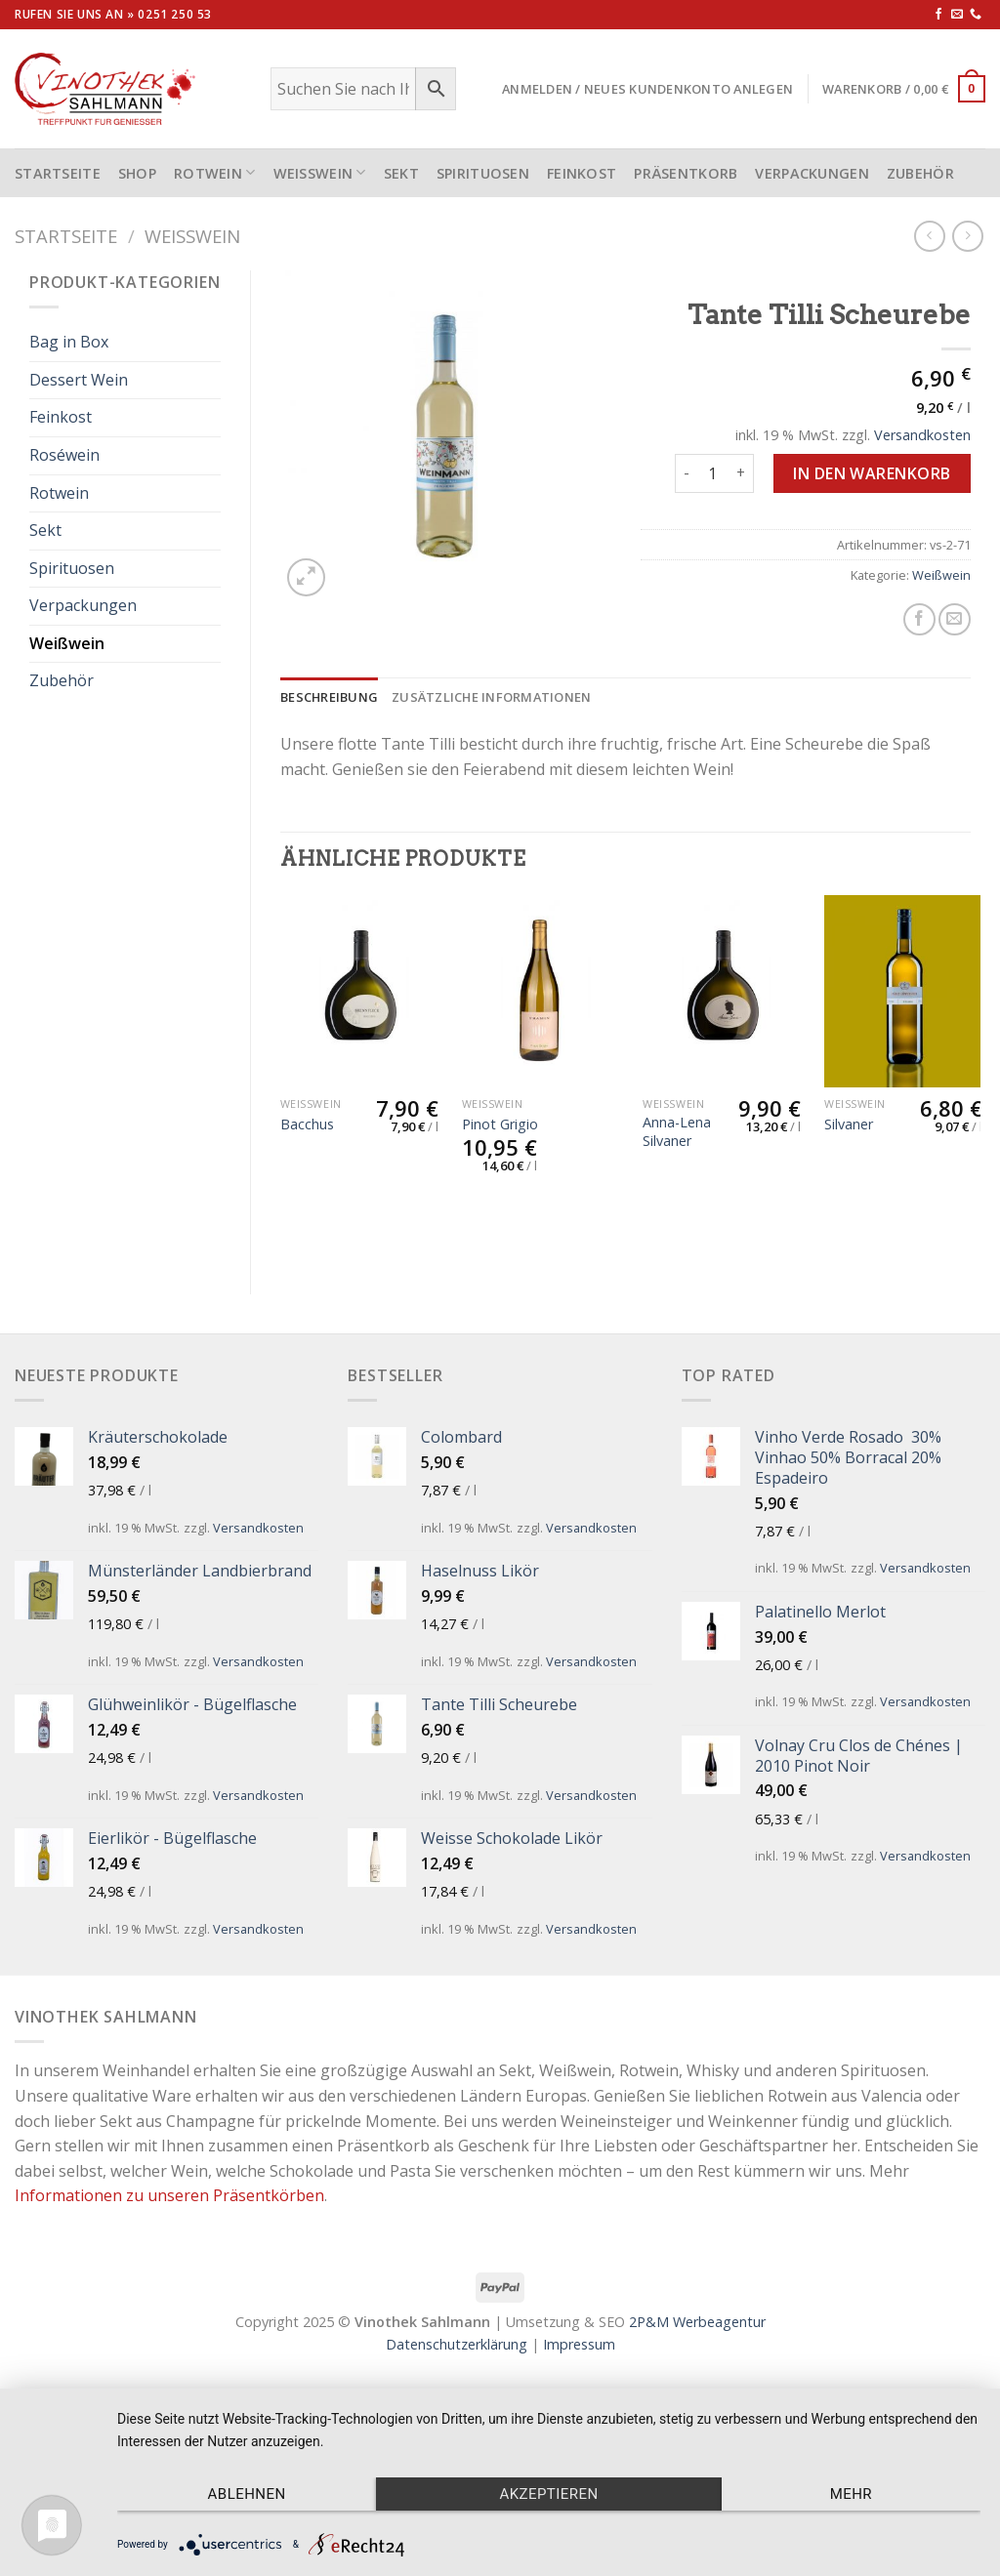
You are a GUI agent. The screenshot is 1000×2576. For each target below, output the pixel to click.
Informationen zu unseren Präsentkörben (169, 2195)
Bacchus (307, 1124)
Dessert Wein (78, 379)
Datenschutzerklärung (456, 2344)
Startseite (66, 236)
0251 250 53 (175, 14)
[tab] (329, 696)
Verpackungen (811, 173)
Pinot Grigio (500, 1124)
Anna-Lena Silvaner (677, 1132)
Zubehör (920, 173)
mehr (851, 2494)
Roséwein (64, 455)
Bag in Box (68, 341)
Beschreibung (329, 697)
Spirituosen (483, 173)
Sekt (401, 173)
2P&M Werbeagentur (697, 2321)
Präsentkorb (685, 173)
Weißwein (319, 172)
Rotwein (215, 172)
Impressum (579, 2344)
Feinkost (581, 173)
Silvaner (848, 1124)
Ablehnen (247, 2494)
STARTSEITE (58, 173)
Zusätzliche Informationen (491, 697)
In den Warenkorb (872, 473)
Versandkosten (922, 435)
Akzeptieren (548, 2494)
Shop (137, 173)
